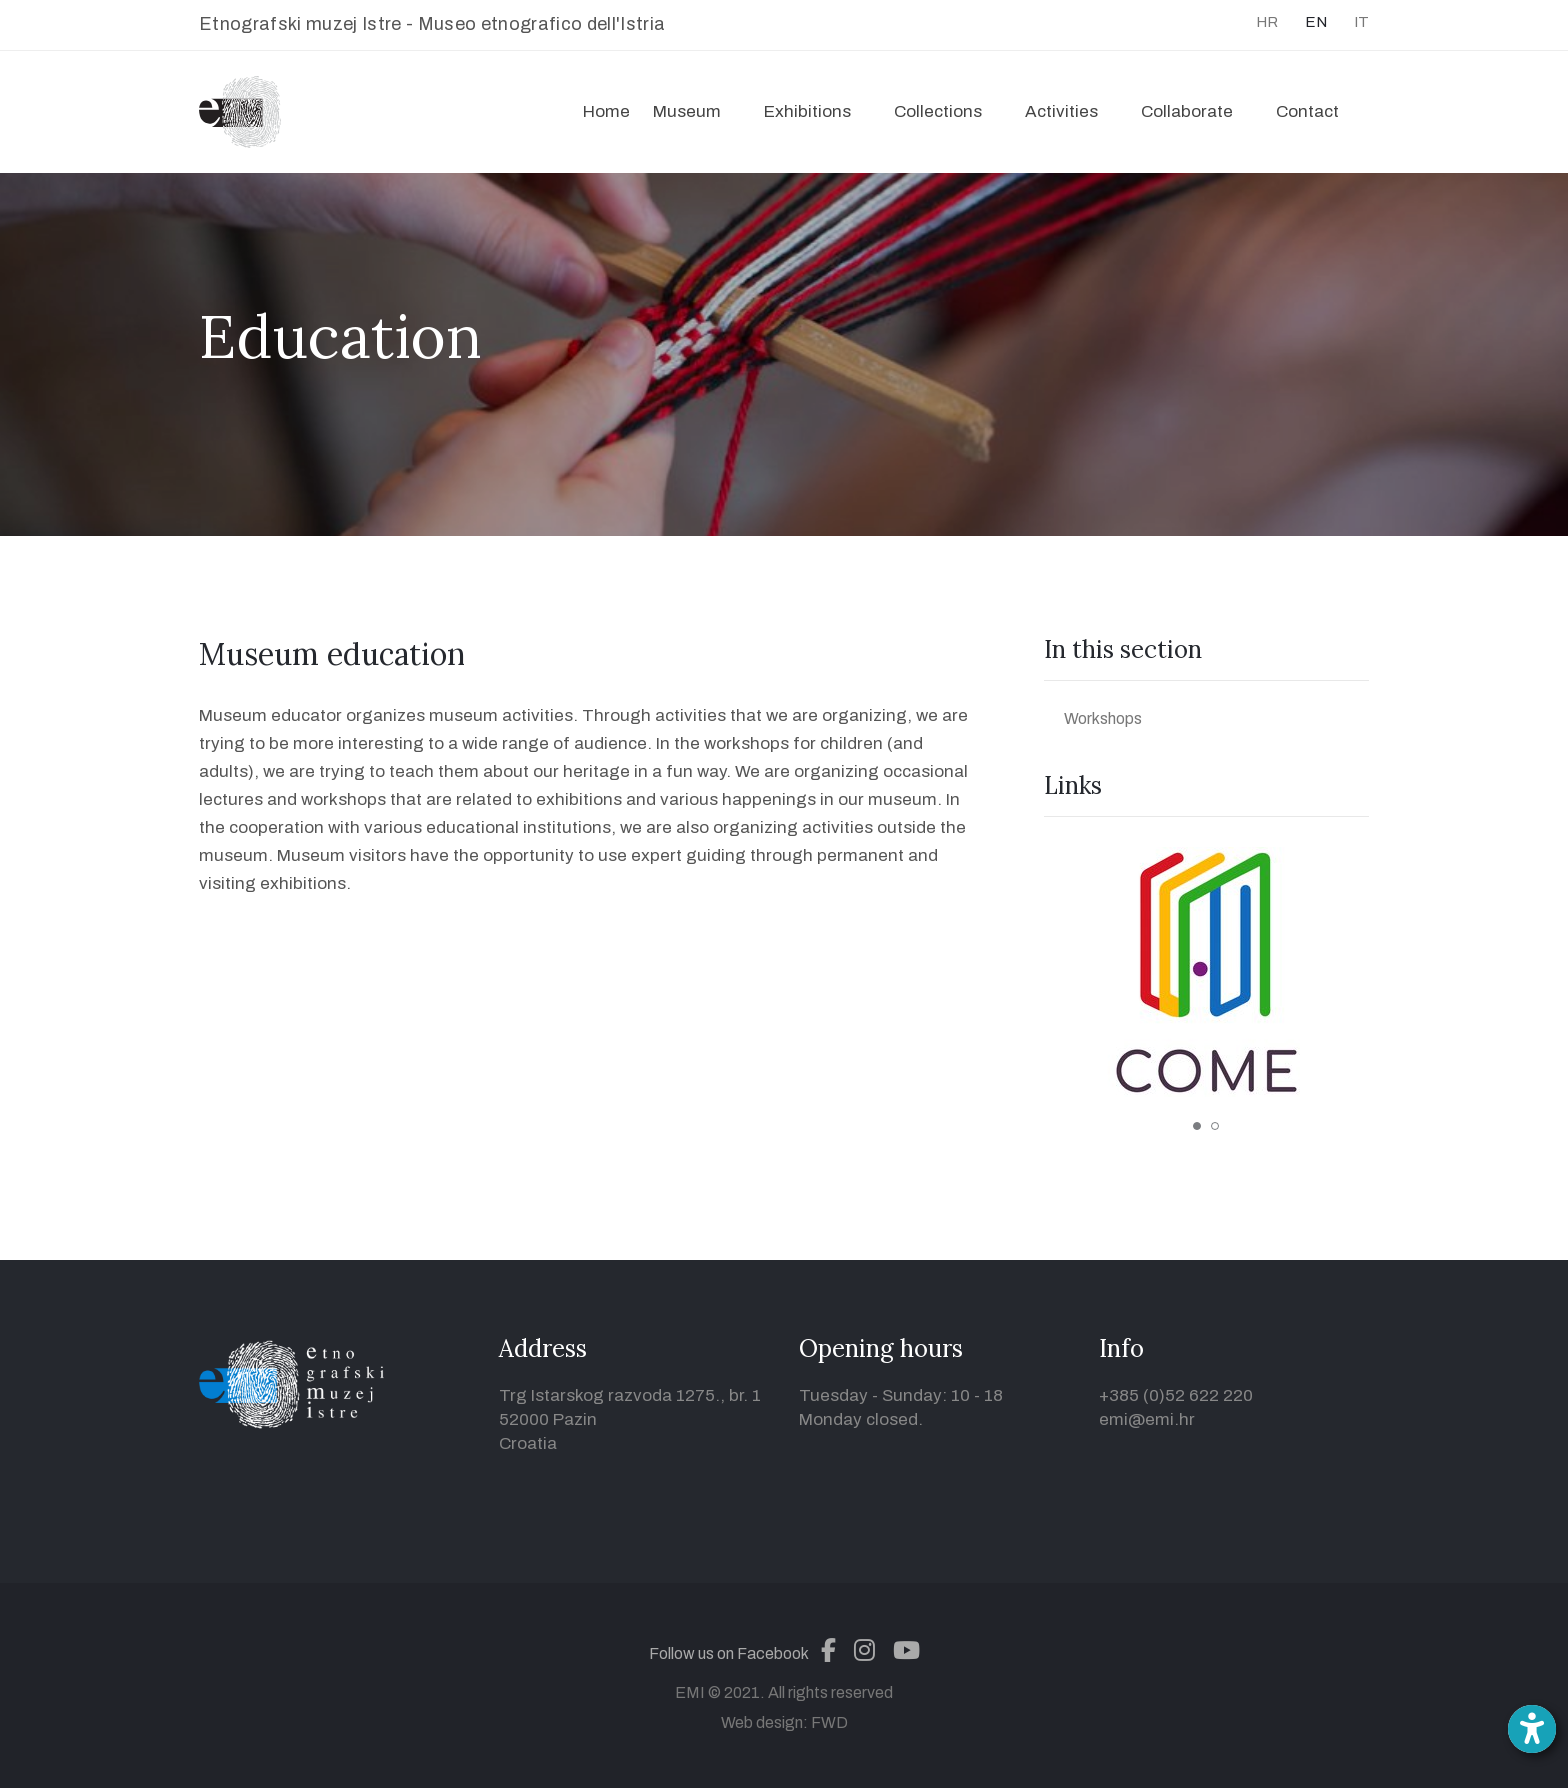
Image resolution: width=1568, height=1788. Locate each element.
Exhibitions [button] (807, 111)
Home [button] (606, 111)
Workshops (1103, 718)
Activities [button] (1061, 111)
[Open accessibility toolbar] (1532, 1729)
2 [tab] (1215, 1126)
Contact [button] (1307, 111)
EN (1316, 22)
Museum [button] (687, 111)
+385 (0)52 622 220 (1176, 1395)
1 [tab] (1197, 1126)
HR (1267, 22)
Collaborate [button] (1187, 111)
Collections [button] (938, 111)
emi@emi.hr (1147, 1419)
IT (1361, 22)
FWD (829, 1722)
